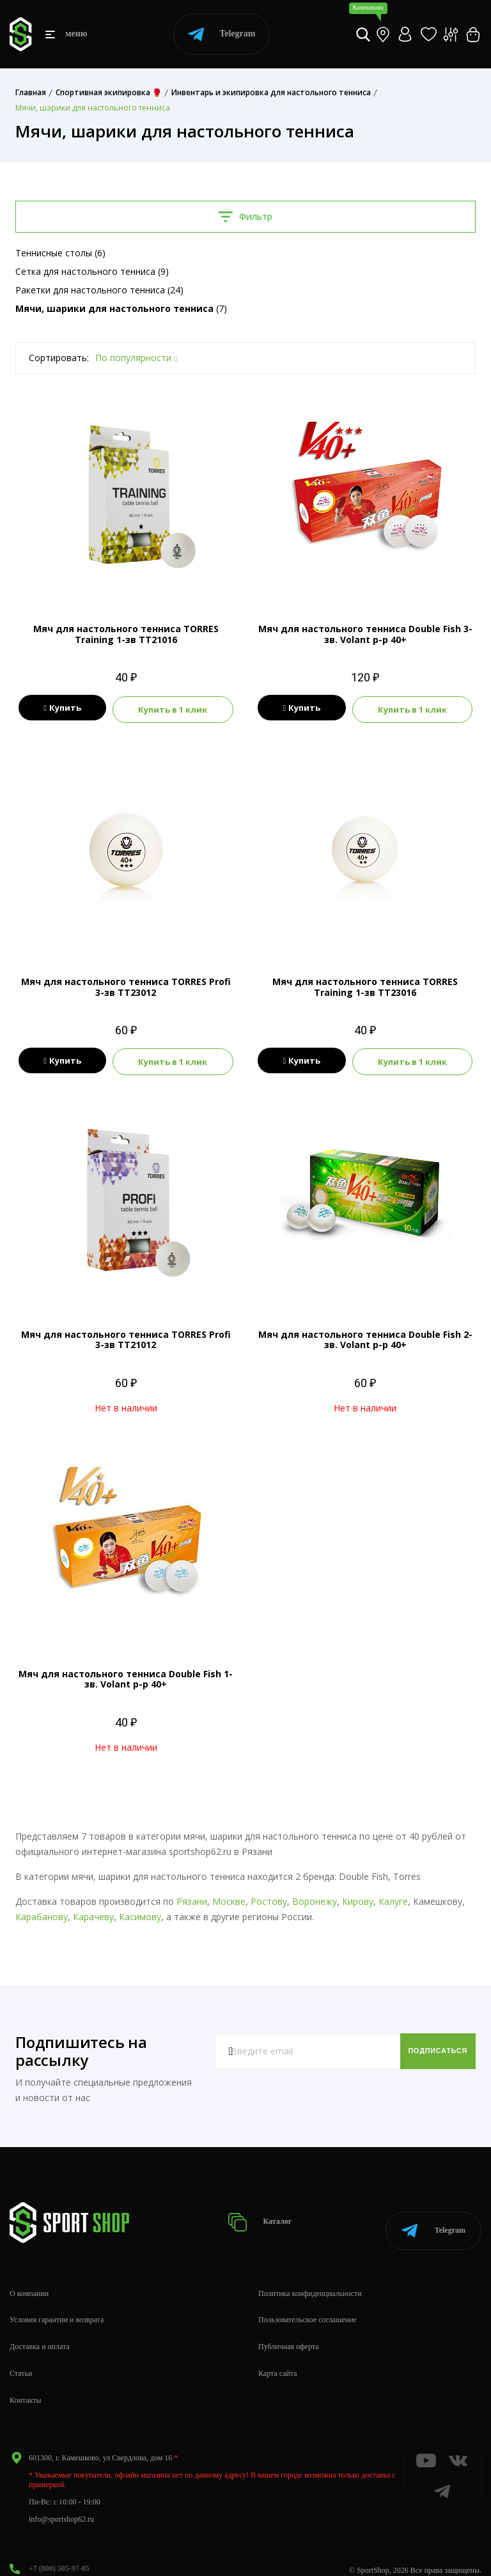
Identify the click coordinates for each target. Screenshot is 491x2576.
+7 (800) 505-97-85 (59, 2551)
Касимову (140, 1913)
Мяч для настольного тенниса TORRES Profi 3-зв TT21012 (126, 1335)
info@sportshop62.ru (61, 2501)
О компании (29, 2276)
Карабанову (41, 1913)
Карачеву (93, 1913)
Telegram (221, 34)
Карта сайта (277, 2356)
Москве (229, 1897)
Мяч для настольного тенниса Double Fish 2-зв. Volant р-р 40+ (365, 1335)
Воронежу (314, 1897)
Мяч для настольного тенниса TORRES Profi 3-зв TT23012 (126, 985)
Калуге (393, 1897)
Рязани (191, 1897)
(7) (121, 308)
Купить (62, 708)
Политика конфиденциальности (310, 2276)
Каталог (272, 2212)
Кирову (357, 1897)
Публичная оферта (288, 2329)
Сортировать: (59, 358)
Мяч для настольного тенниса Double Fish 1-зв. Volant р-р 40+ (126, 1675)
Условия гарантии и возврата (57, 2303)
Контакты (26, 2382)
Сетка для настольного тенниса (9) (92, 271)
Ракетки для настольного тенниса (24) (99, 290)
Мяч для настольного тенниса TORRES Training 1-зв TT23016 (365, 985)
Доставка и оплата (40, 2329)
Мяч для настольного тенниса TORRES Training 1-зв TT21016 (126, 634)
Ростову (269, 1897)
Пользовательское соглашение (307, 2303)
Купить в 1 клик (172, 708)
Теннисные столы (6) (60, 253)
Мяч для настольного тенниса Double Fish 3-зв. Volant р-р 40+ (365, 634)
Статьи (21, 2356)
